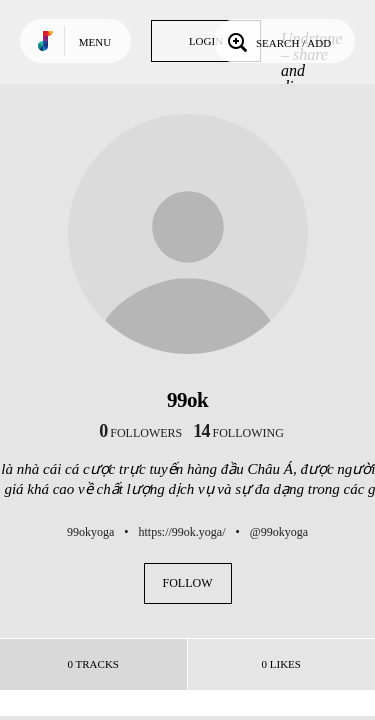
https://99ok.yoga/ (181, 532)
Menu (95, 42)
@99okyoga (279, 532)
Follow (188, 583)
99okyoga (90, 532)
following (238, 433)
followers (140, 433)
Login (206, 41)
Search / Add (277, 41)
